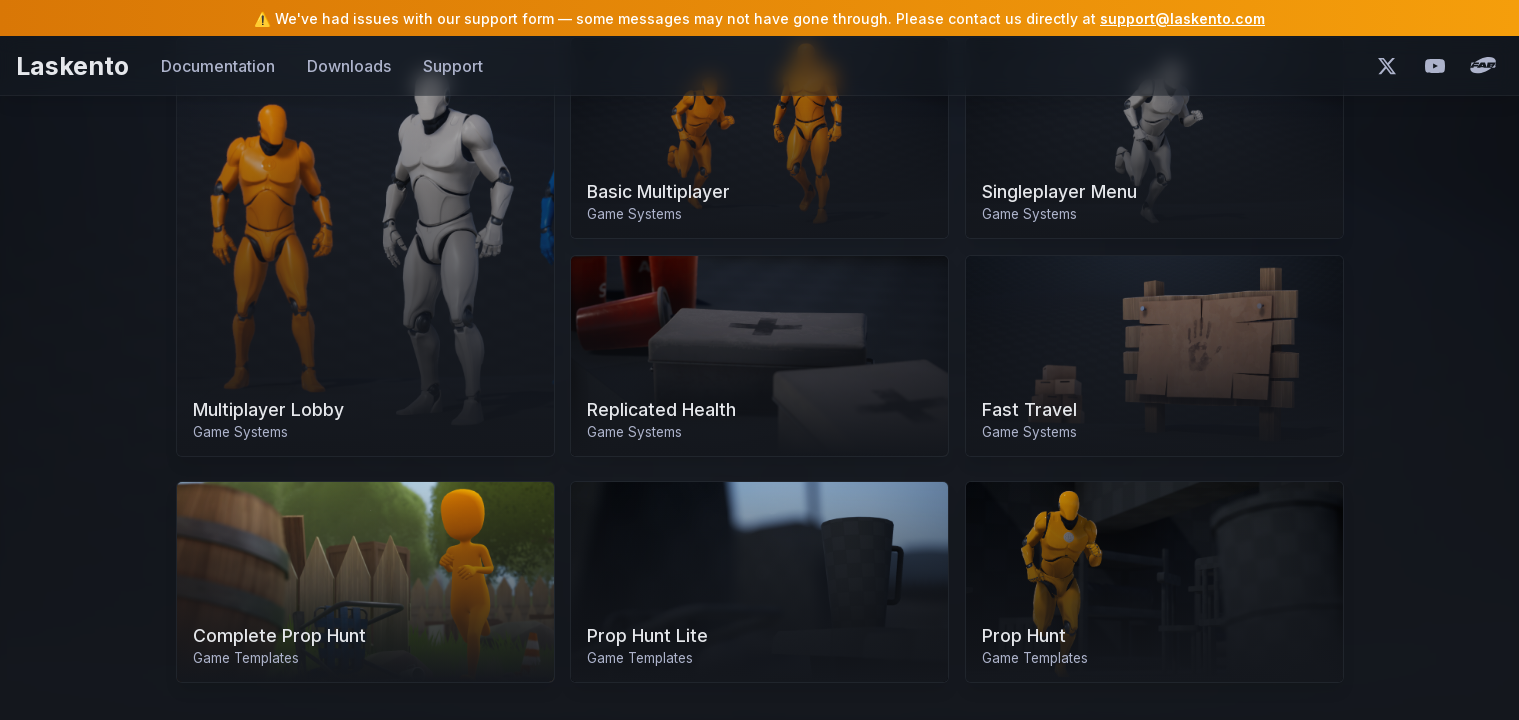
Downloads (349, 66)
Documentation (218, 66)
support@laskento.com (1182, 18)
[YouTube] (1435, 66)
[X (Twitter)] (1387, 66)
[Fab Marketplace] (1483, 66)
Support (453, 66)
